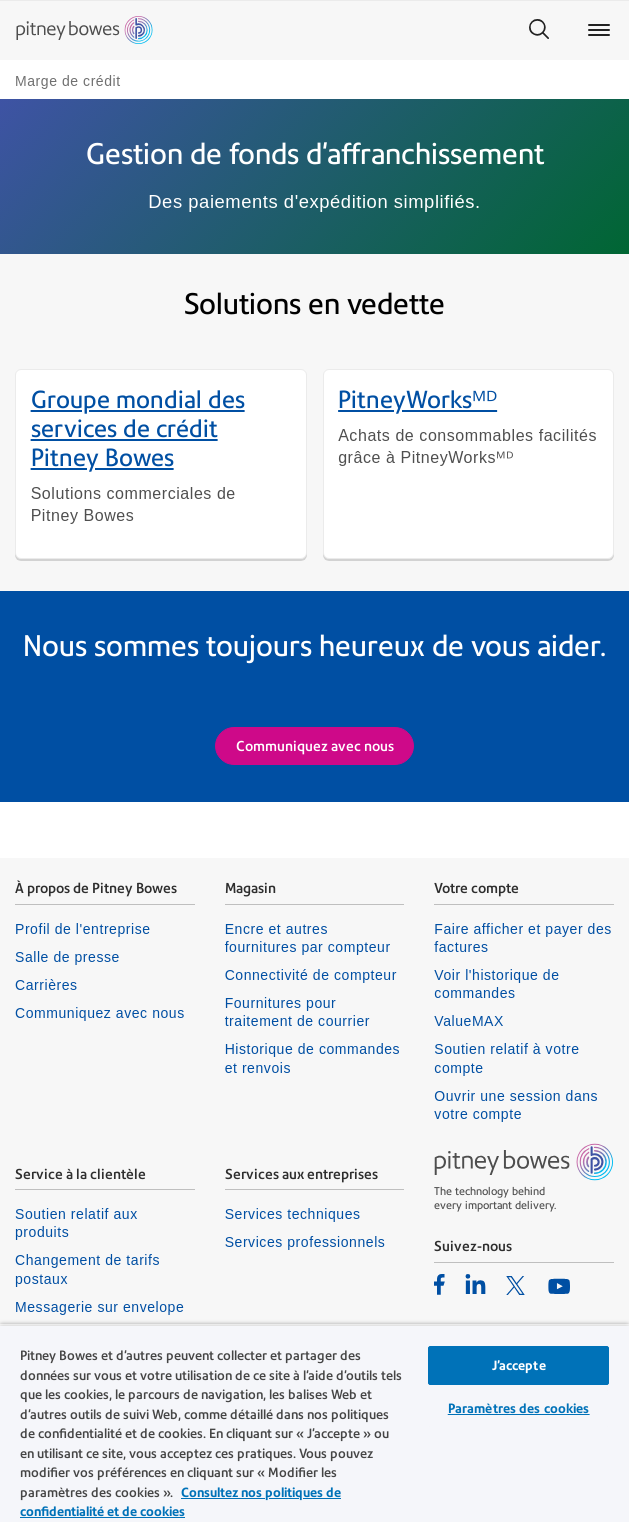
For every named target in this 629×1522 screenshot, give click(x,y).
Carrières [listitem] (46, 988)
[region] (314, 1423)
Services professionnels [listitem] (305, 1245)
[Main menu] (599, 30)
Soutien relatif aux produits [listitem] (76, 1226)
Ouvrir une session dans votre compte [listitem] (516, 1108)
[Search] (539, 30)
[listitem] (439, 1286)
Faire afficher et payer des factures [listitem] (523, 941)
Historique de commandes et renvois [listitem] (313, 1061)
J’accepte (519, 1365)
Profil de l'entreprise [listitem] (83, 932)
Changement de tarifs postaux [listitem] (87, 1272)
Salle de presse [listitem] (67, 960)
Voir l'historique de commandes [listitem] (496, 987)
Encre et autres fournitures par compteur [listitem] (308, 941)
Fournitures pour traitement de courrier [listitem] (297, 1015)
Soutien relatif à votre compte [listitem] (506, 1061)
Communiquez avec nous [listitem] (100, 1016)
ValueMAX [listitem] (469, 1024)
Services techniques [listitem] (293, 1217)
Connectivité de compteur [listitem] (311, 978)
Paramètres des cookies (519, 1408)
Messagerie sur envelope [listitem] (99, 1309)
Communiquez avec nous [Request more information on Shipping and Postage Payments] (315, 748)
